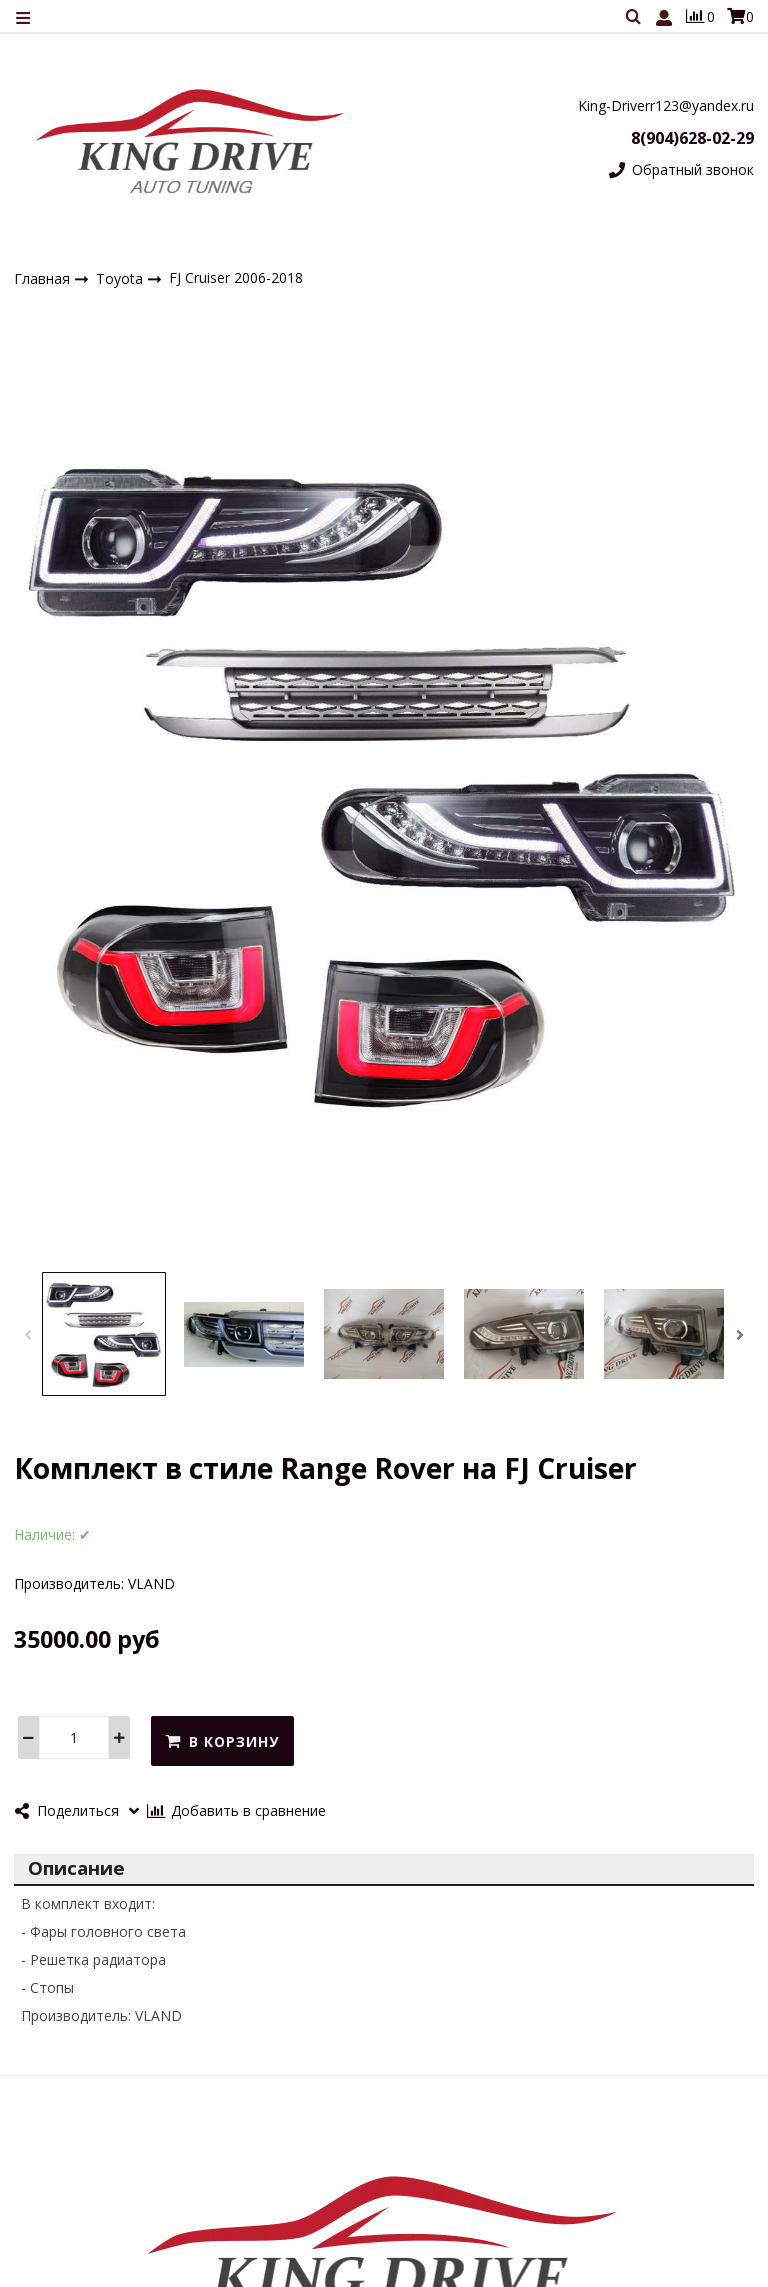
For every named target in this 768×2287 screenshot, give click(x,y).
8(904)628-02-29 (692, 138)
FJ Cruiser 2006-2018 (236, 277)
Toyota (121, 278)
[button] (28, 1335)
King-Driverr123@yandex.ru (666, 105)
